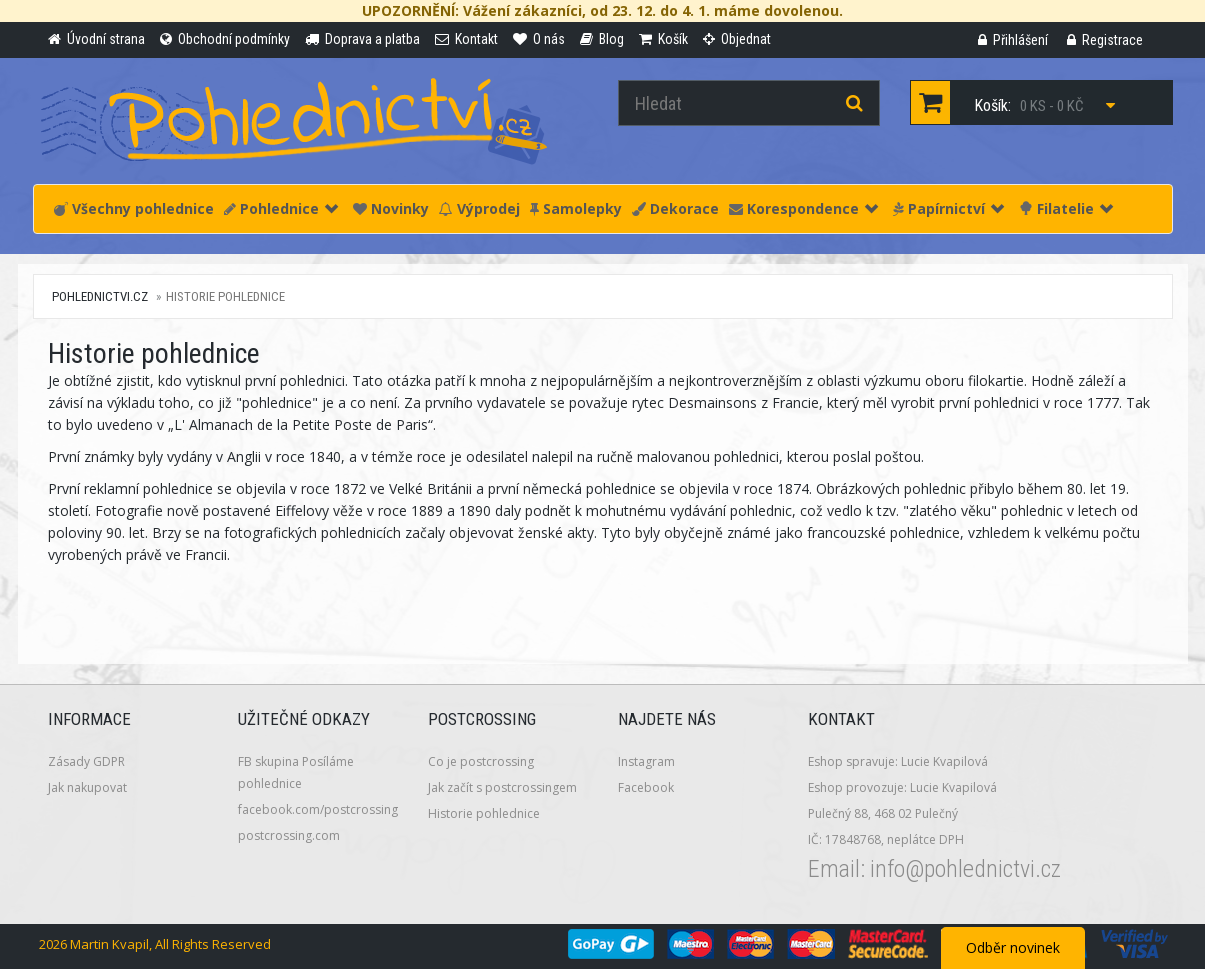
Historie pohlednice (484, 813)
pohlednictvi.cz (100, 296)
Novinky (391, 208)
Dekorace (675, 208)
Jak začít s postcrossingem (502, 787)
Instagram (646, 761)
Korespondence (803, 208)
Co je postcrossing (481, 761)
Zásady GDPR (86, 761)
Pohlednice (281, 208)
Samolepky (576, 208)
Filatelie (1066, 208)
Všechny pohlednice (134, 208)
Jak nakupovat (87, 787)
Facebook (646, 787)
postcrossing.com (289, 835)
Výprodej (479, 208)
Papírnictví (948, 208)
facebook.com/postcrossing (318, 809)
